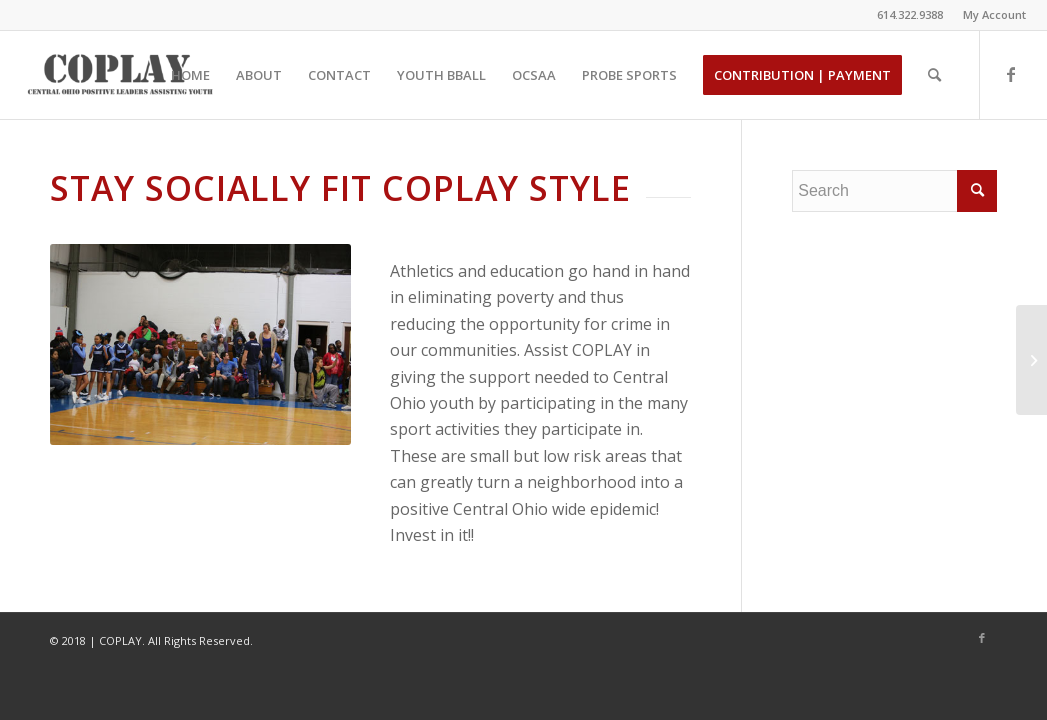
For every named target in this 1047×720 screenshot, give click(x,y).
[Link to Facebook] (1011, 74)
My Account (994, 14)
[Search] (934, 75)
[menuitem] (989, 15)
